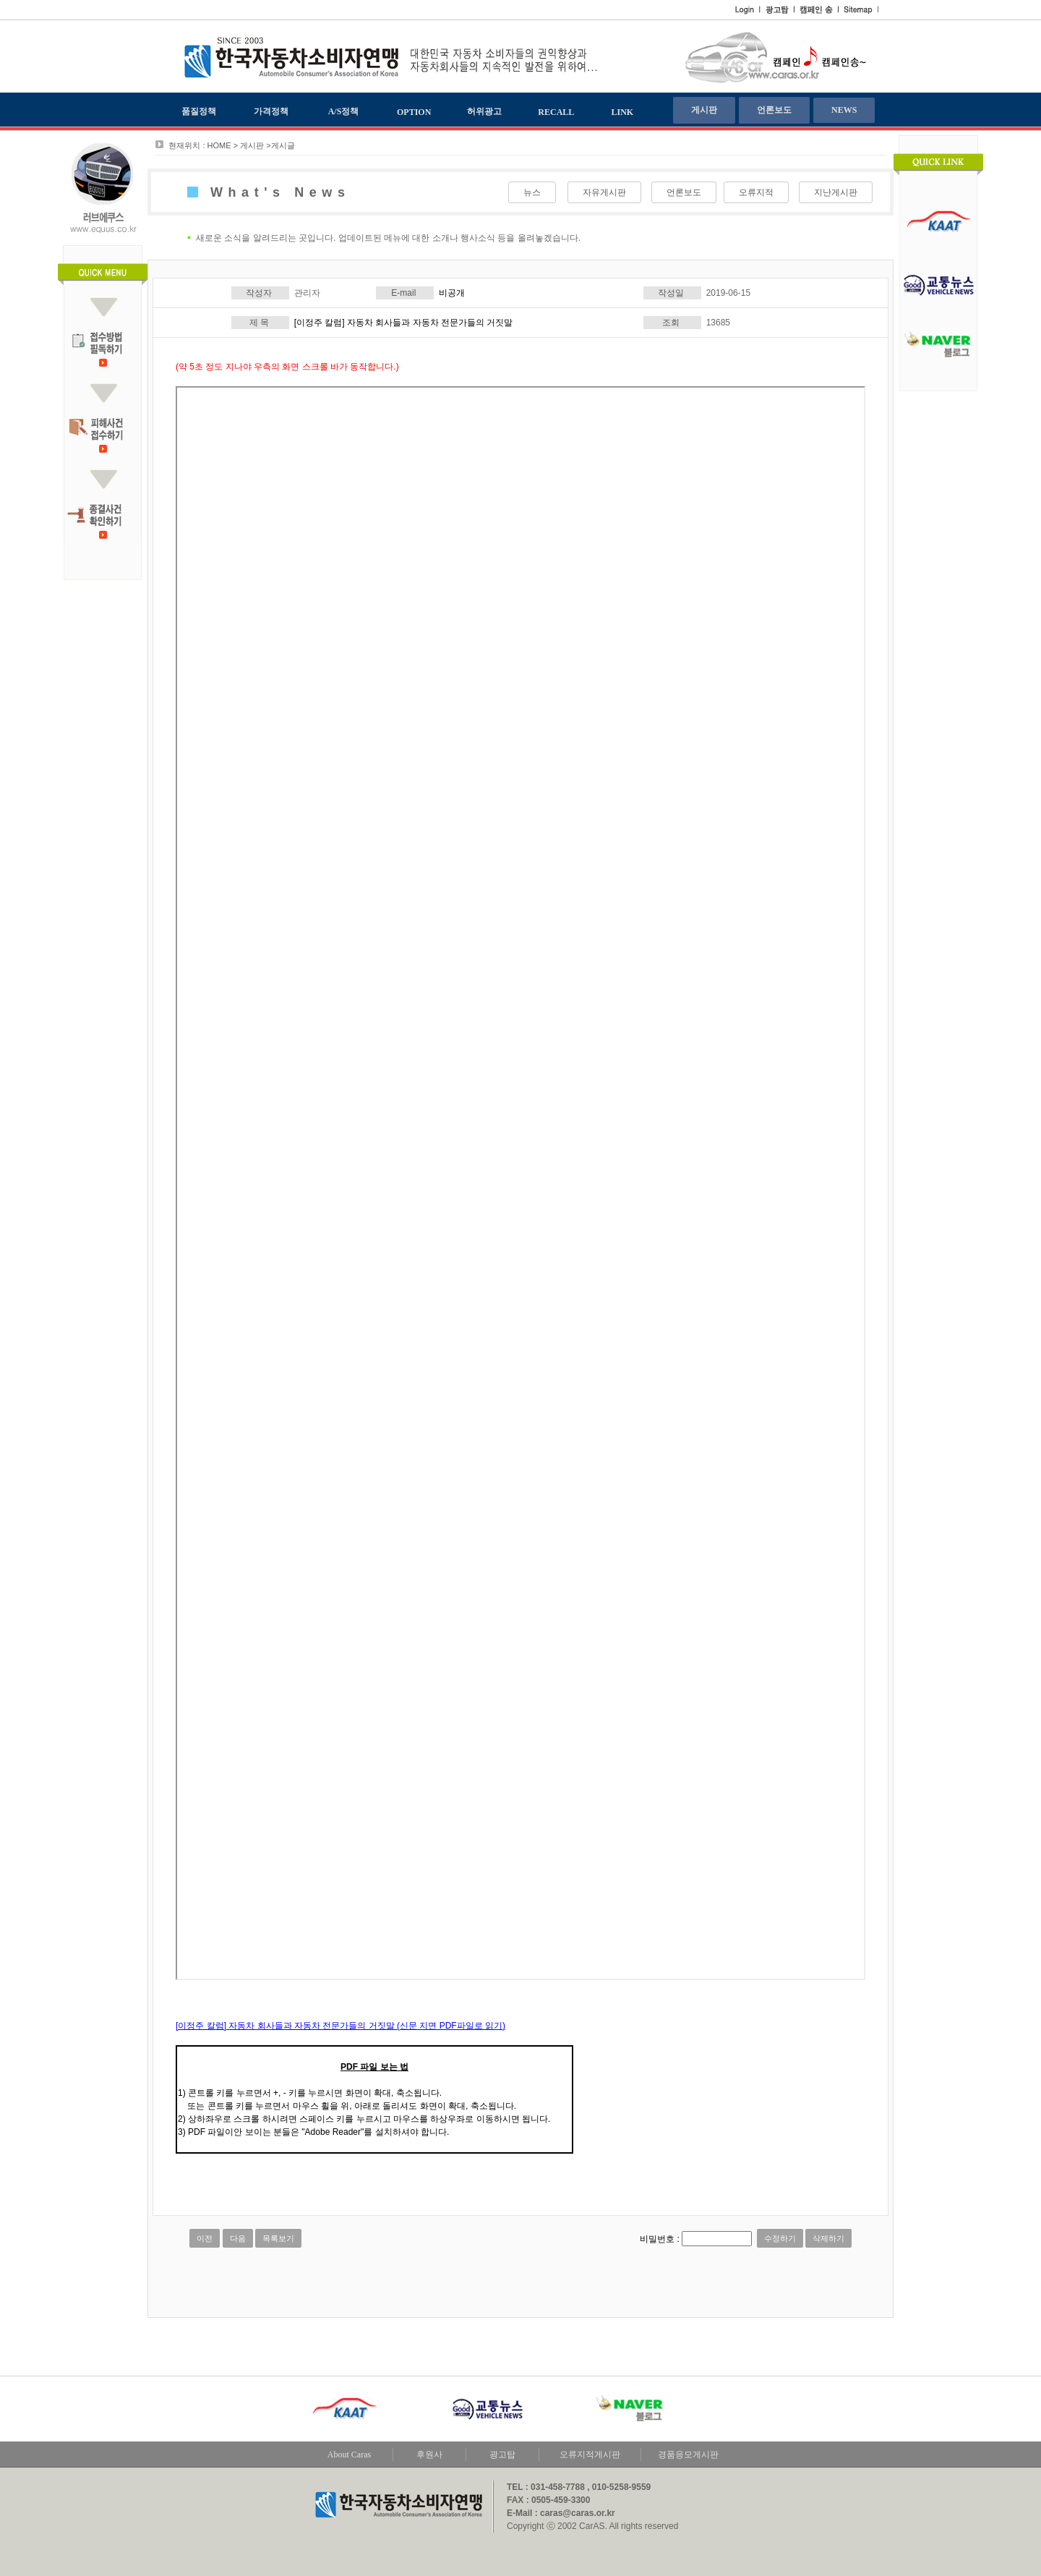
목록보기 (278, 2238)
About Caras (349, 2454)
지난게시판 (835, 192)
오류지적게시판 (590, 2454)
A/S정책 (343, 111)
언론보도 (774, 110)
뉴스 (532, 192)
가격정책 (271, 111)
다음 (238, 2238)
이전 (205, 2238)
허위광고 (484, 111)
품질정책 (198, 111)
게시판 (704, 110)
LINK (623, 112)
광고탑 (502, 2454)
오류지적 (756, 192)
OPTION (414, 112)
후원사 (429, 2454)
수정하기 (780, 2238)
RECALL (556, 112)
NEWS (844, 110)
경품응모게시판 (688, 2454)
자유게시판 (604, 192)
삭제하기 (828, 2238)
